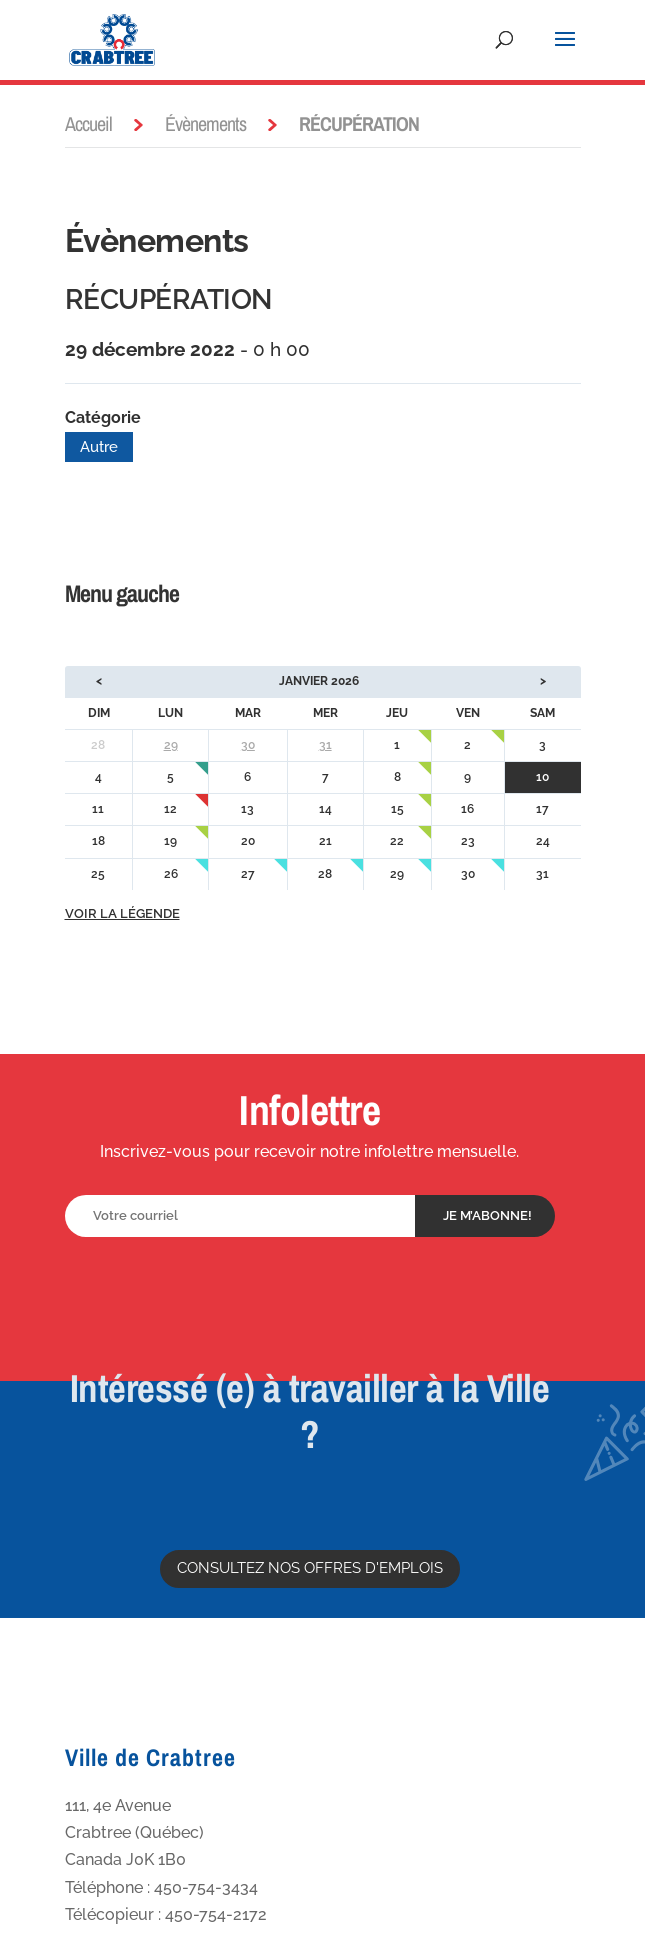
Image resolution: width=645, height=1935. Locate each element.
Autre (99, 447)
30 (248, 745)
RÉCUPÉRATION (168, 299)
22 (397, 841)
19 (170, 841)
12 (170, 809)
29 (171, 745)
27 (248, 874)
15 (397, 809)
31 (325, 745)
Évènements (205, 123)
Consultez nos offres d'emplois (310, 1568)
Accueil (88, 123)
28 (325, 874)
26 (171, 874)
